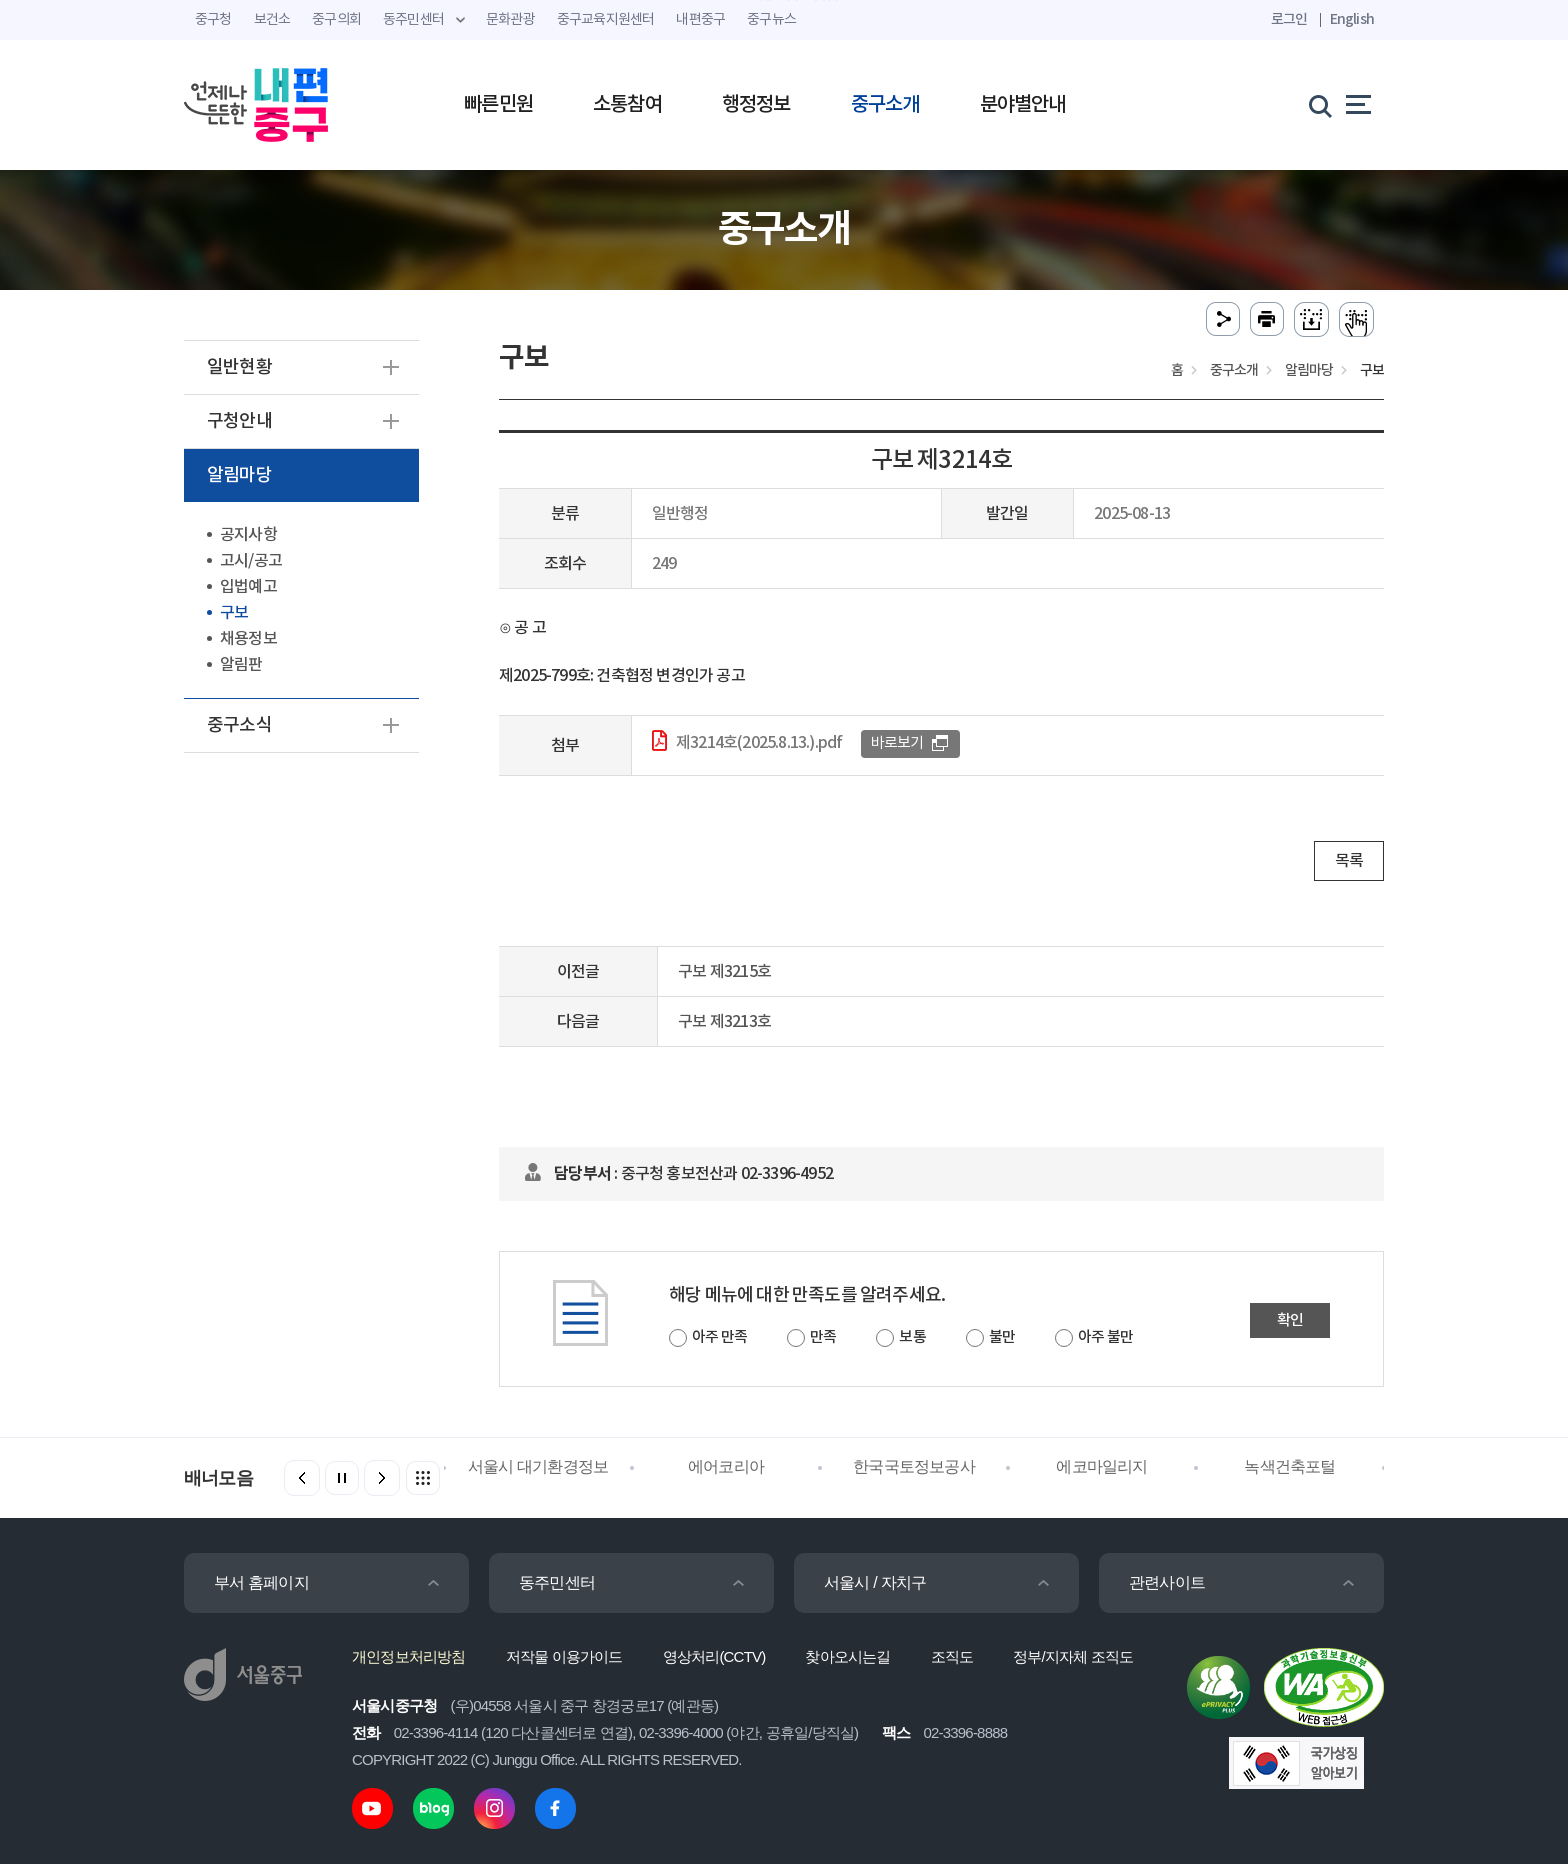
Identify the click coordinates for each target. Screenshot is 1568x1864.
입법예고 (248, 587)
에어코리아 (726, 1466)
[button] (382, 1478)
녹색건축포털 (1289, 1466)
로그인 (1289, 19)
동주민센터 (557, 1582)
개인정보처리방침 (409, 1656)
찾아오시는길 (847, 1656)
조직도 (952, 1656)
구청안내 (239, 421)
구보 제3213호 (724, 1022)
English (1352, 19)
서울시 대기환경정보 (538, 1466)
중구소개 (885, 105)
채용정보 (248, 639)
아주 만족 (719, 1337)
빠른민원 (498, 105)
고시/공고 (251, 561)
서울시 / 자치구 (875, 1582)
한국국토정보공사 (914, 1466)
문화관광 (510, 20)
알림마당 (239, 475)
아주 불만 (1105, 1337)
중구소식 (239, 725)
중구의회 (336, 20)
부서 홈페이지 (261, 1582)
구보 (234, 613)
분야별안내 (1023, 105)
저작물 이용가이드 (564, 1656)
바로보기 (897, 743)
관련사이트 (1167, 1582)
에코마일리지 (1101, 1466)
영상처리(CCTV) (714, 1656)
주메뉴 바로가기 (784, 0)
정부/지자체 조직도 (1073, 1656)
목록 (1349, 861)
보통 (912, 1337)
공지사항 (248, 535)
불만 (1002, 1337)
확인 (1290, 1320)
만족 (823, 1337)
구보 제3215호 (724, 972)
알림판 (241, 665)
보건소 (272, 20)
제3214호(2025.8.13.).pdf (759, 743)
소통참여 (627, 105)
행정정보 (756, 105)
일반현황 (239, 367)
